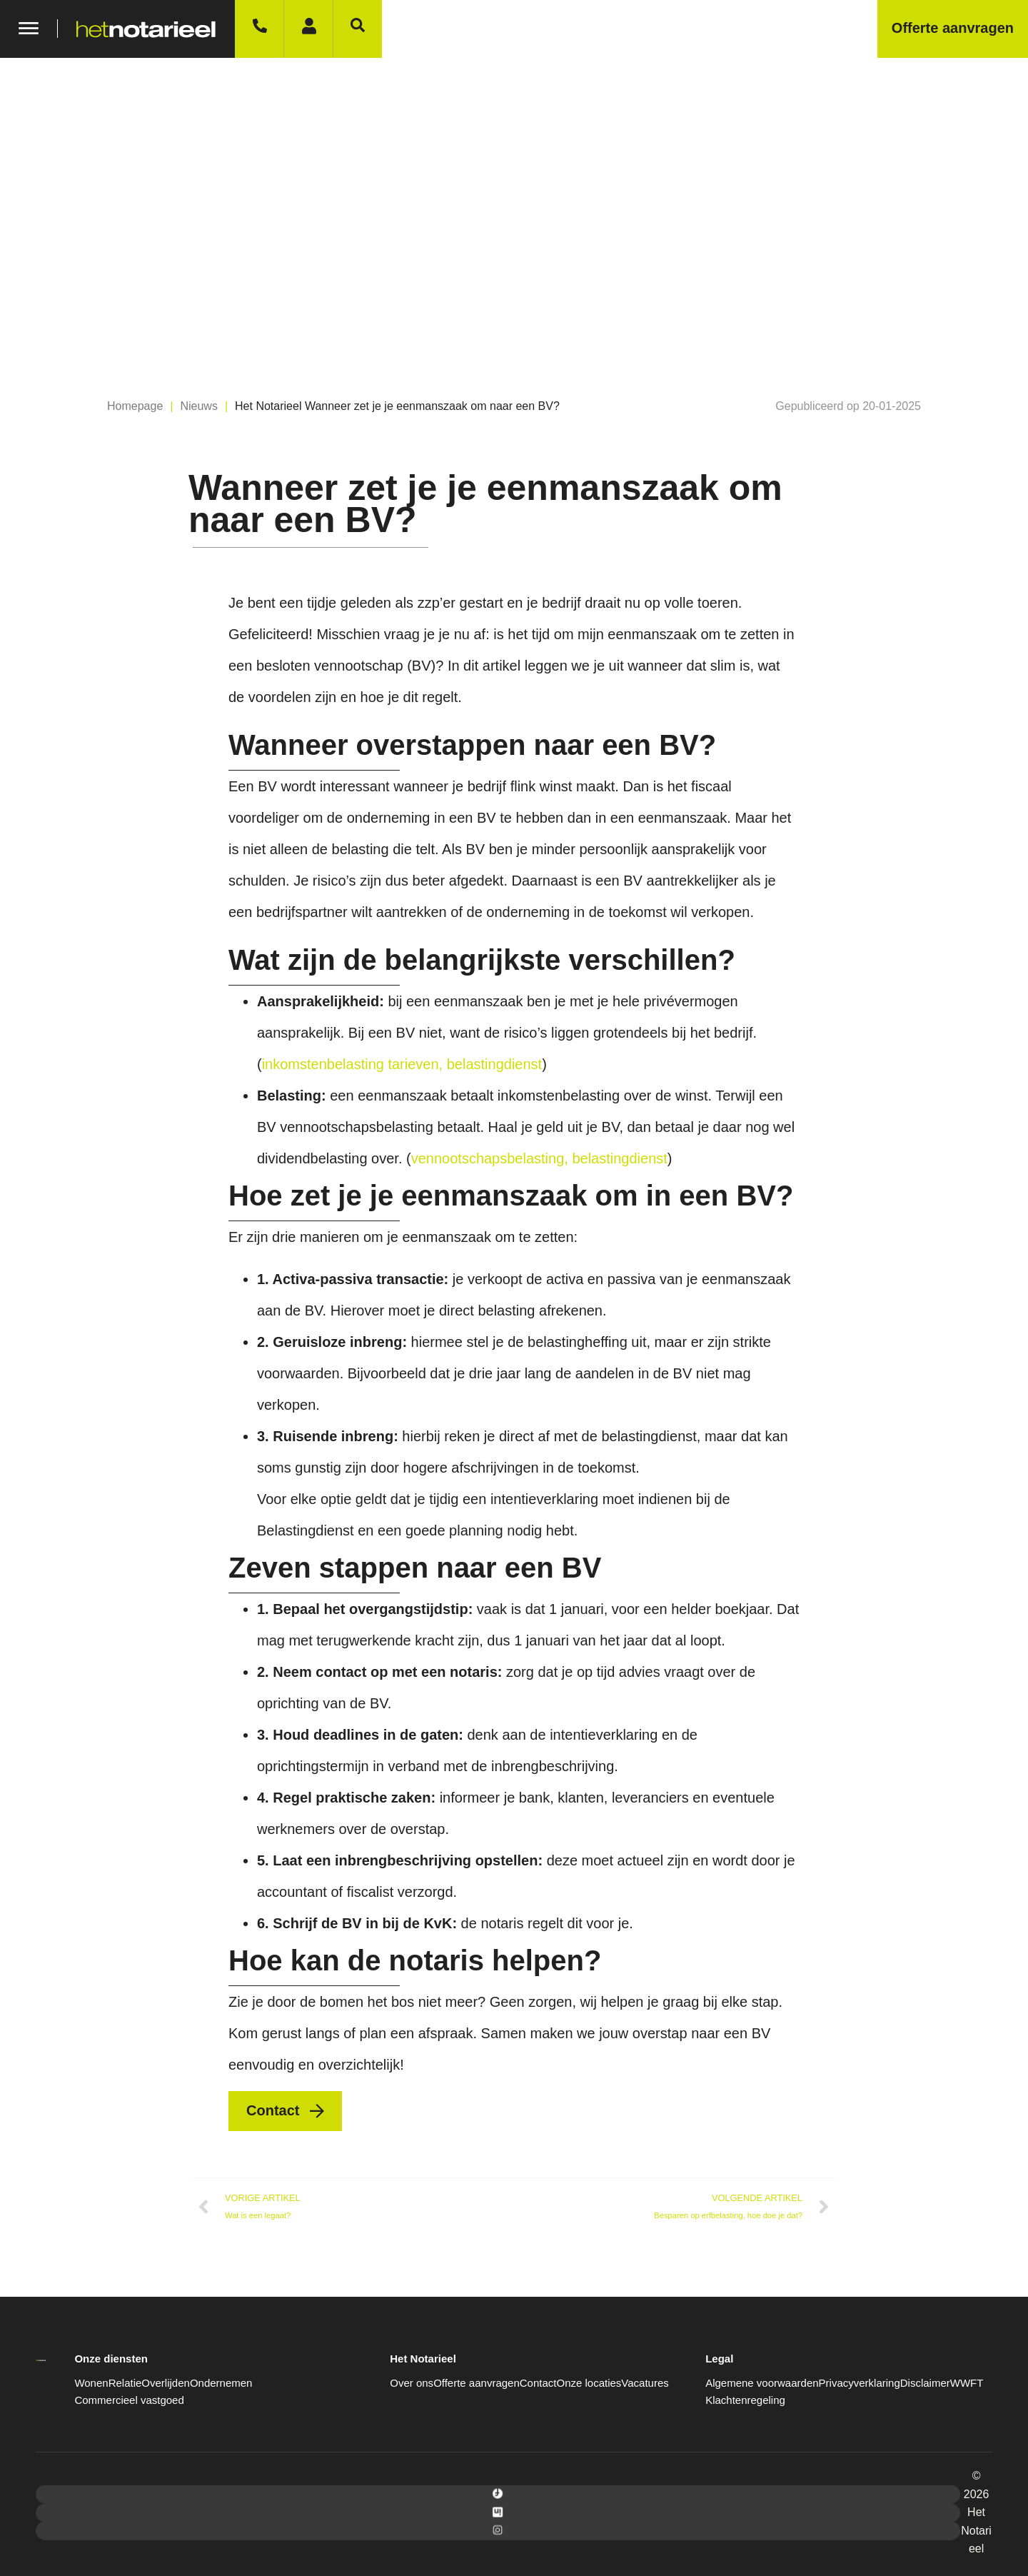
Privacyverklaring (859, 2383)
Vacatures (644, 2383)
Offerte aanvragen (476, 2383)
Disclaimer (925, 2383)
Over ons (411, 2383)
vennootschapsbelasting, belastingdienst (539, 1158)
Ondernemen (221, 2383)
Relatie (125, 2383)
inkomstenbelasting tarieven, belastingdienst (402, 1064)
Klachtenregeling (745, 2400)
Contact (538, 2383)
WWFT (967, 2383)
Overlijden (165, 2383)
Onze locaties (588, 2383)
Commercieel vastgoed (128, 2400)
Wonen (91, 2383)
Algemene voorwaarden (761, 2383)
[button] (848, 406)
